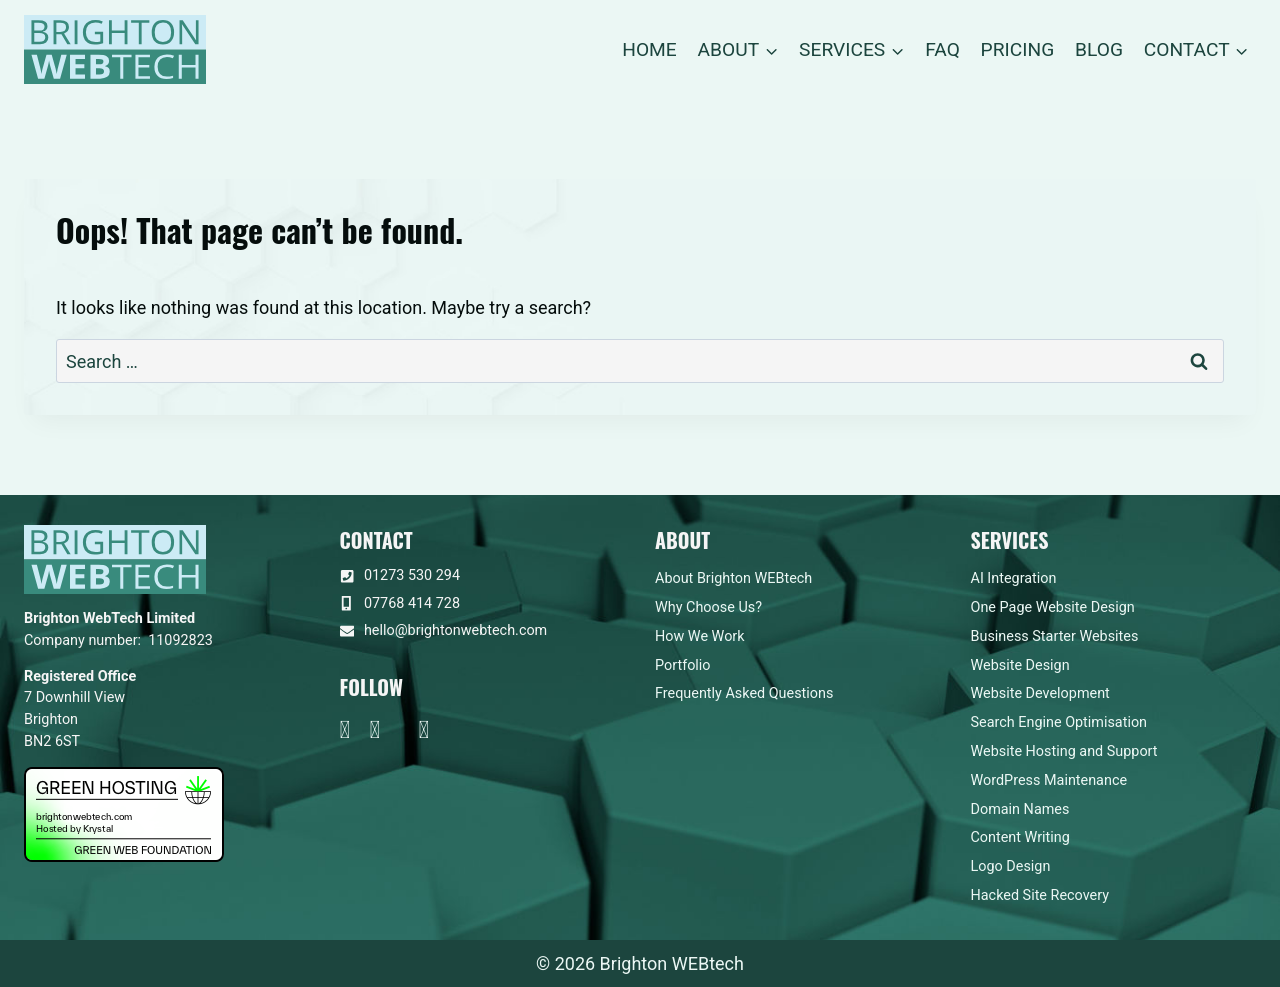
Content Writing (1020, 837)
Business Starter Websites (1055, 636)
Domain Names (1020, 809)
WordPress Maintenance (1049, 780)
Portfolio (683, 665)
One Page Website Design (1053, 607)
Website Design (1020, 665)
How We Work (700, 636)
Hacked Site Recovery (1040, 895)
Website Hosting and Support (1064, 751)
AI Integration (1014, 578)
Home (649, 49)
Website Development (1040, 693)
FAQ (942, 49)
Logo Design (1011, 866)
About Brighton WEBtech (733, 578)
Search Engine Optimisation (1059, 722)
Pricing (1018, 49)
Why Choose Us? (708, 607)
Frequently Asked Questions (744, 693)
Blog (1099, 49)
